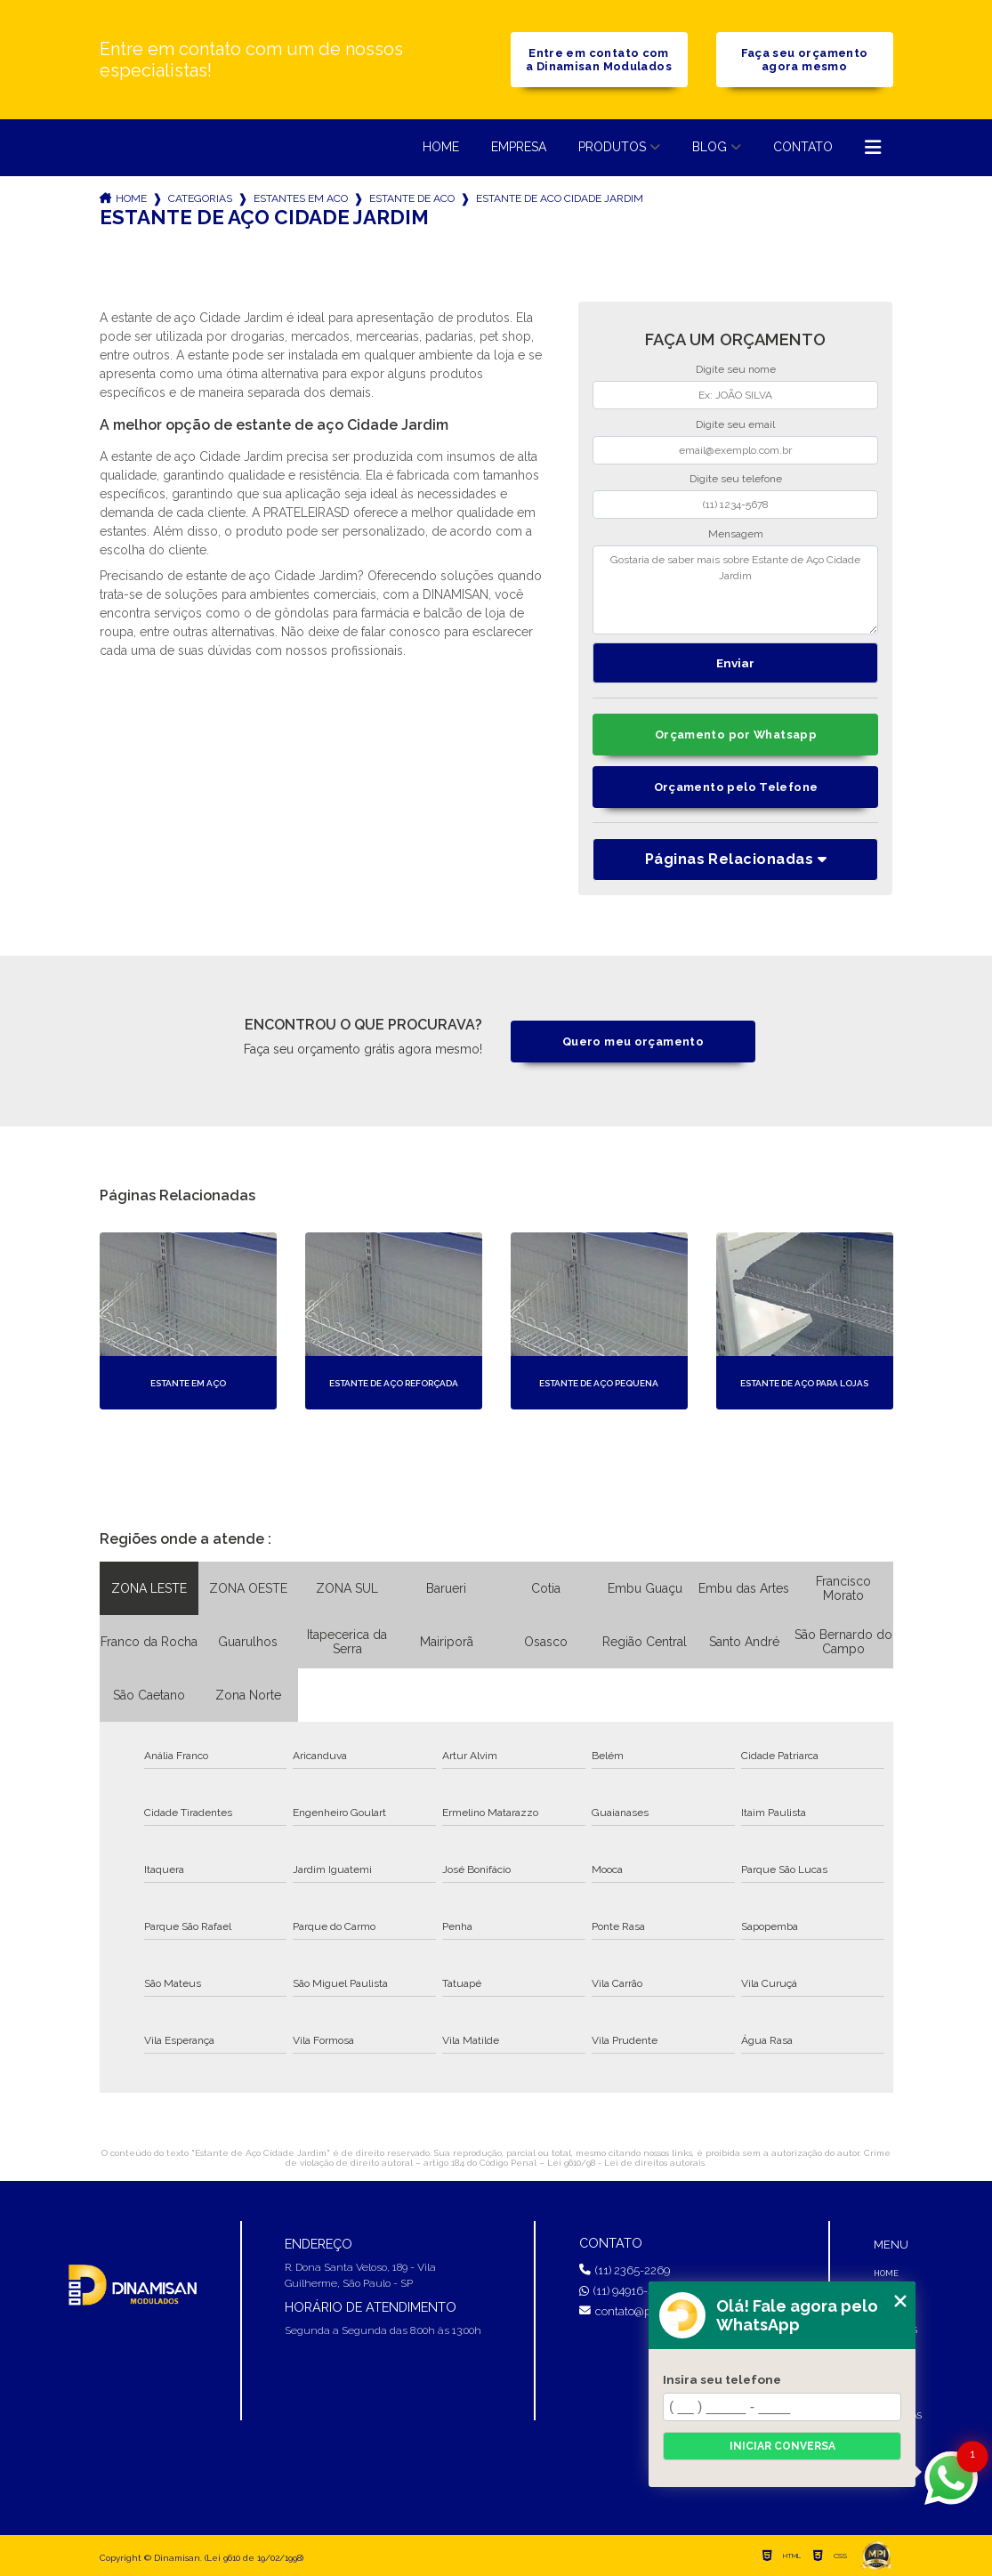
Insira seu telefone (722, 2379)
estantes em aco (301, 198)
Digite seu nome (736, 369)
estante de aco (412, 198)
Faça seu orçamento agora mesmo (804, 59)
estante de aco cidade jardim (559, 198)
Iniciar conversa (782, 2446)
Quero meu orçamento (633, 1041)
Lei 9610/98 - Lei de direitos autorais (626, 2163)
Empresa (518, 147)
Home (441, 147)
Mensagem (735, 534)
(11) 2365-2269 (624, 2270)
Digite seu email (735, 424)
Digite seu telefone (736, 478)
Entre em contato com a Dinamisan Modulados (599, 59)
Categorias (200, 198)
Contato (803, 147)
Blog (709, 147)
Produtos (612, 147)
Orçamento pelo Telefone (736, 787)
